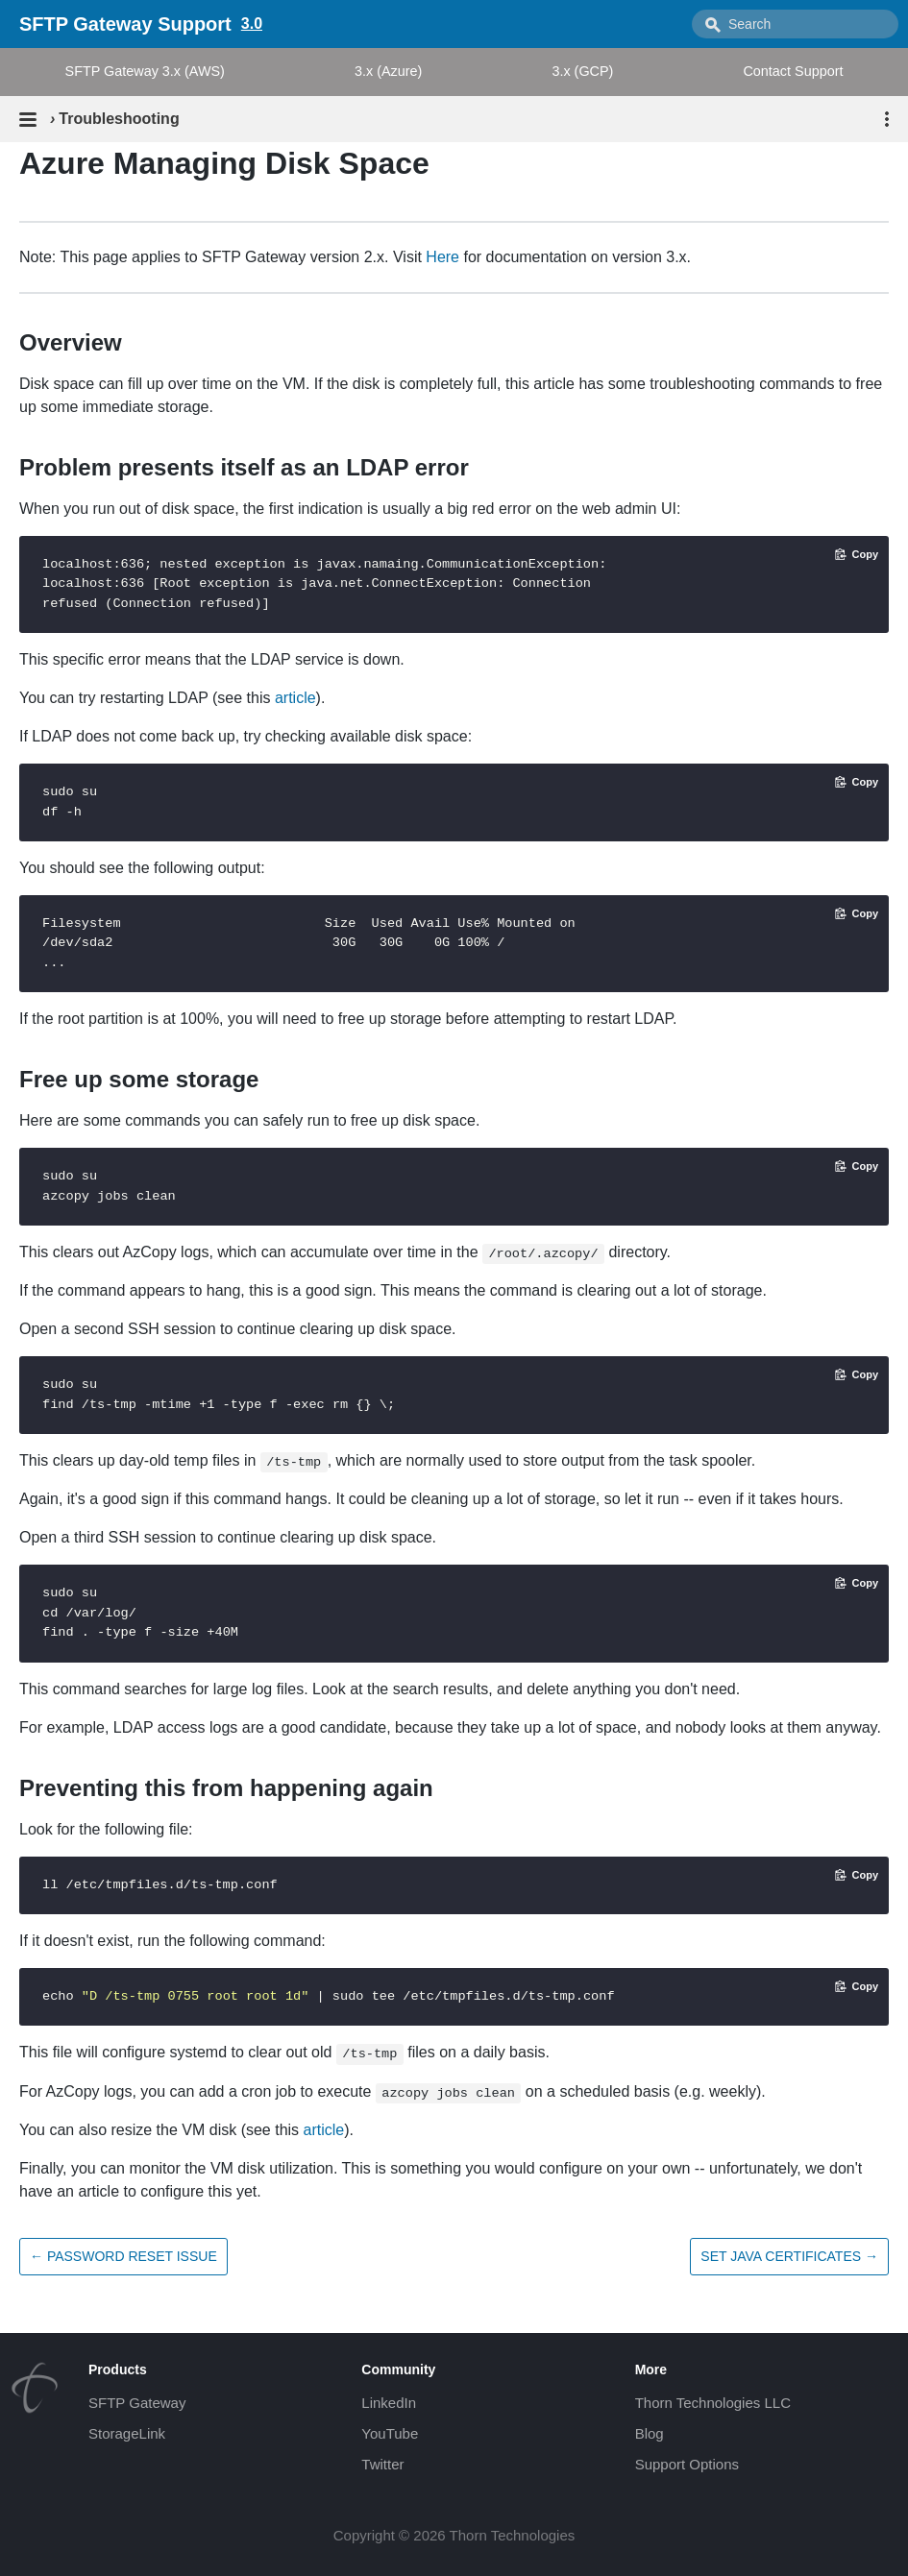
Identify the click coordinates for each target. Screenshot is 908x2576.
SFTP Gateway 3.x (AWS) (145, 71)
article (295, 698)
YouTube (389, 2433)
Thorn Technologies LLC (713, 2402)
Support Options (687, 2464)
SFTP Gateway (136, 2402)
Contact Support (793, 71)
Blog (649, 2433)
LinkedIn (388, 2402)
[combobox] (795, 24)
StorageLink (126, 2433)
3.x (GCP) (582, 71)
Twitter (382, 2464)
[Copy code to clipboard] (856, 554)
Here (442, 257)
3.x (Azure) (388, 71)
